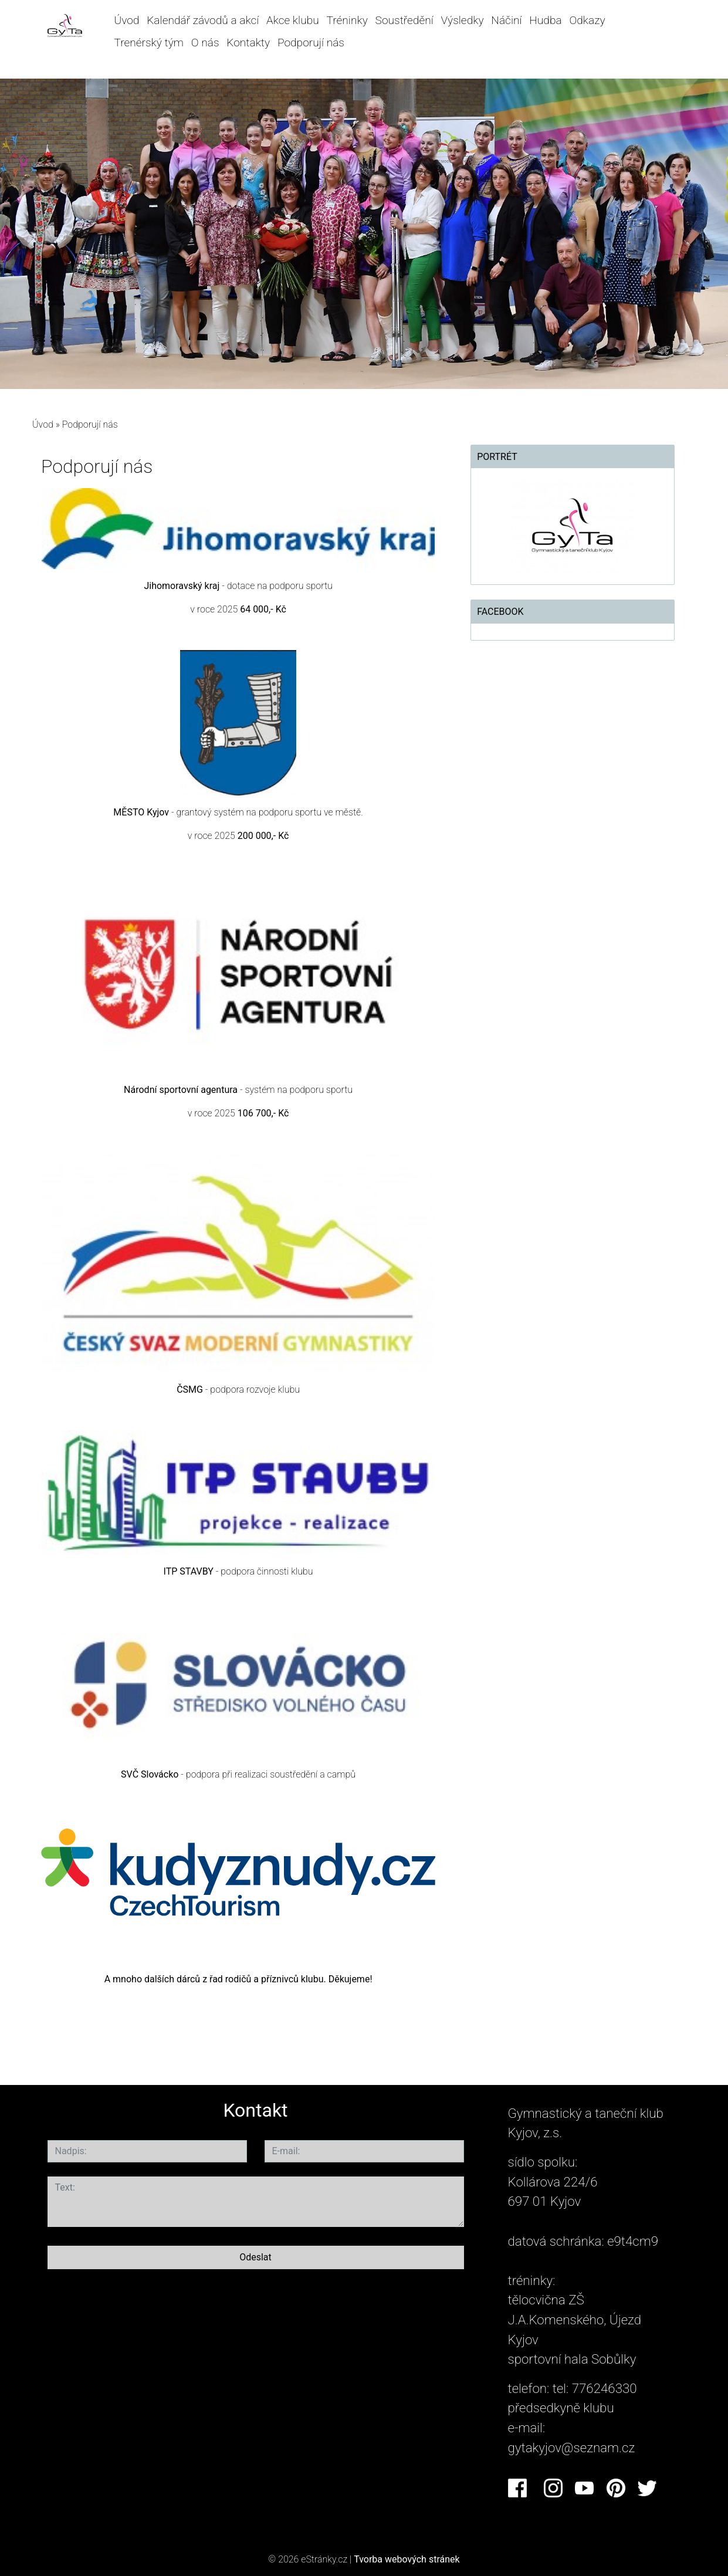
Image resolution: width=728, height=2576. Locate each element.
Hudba (545, 20)
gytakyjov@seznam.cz (571, 2447)
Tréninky (347, 20)
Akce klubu (292, 20)
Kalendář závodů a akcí (203, 20)
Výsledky (462, 20)
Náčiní (506, 20)
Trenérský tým (149, 42)
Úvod (126, 20)
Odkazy (587, 20)
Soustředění (404, 20)
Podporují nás (310, 42)
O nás (205, 42)
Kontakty (248, 42)
